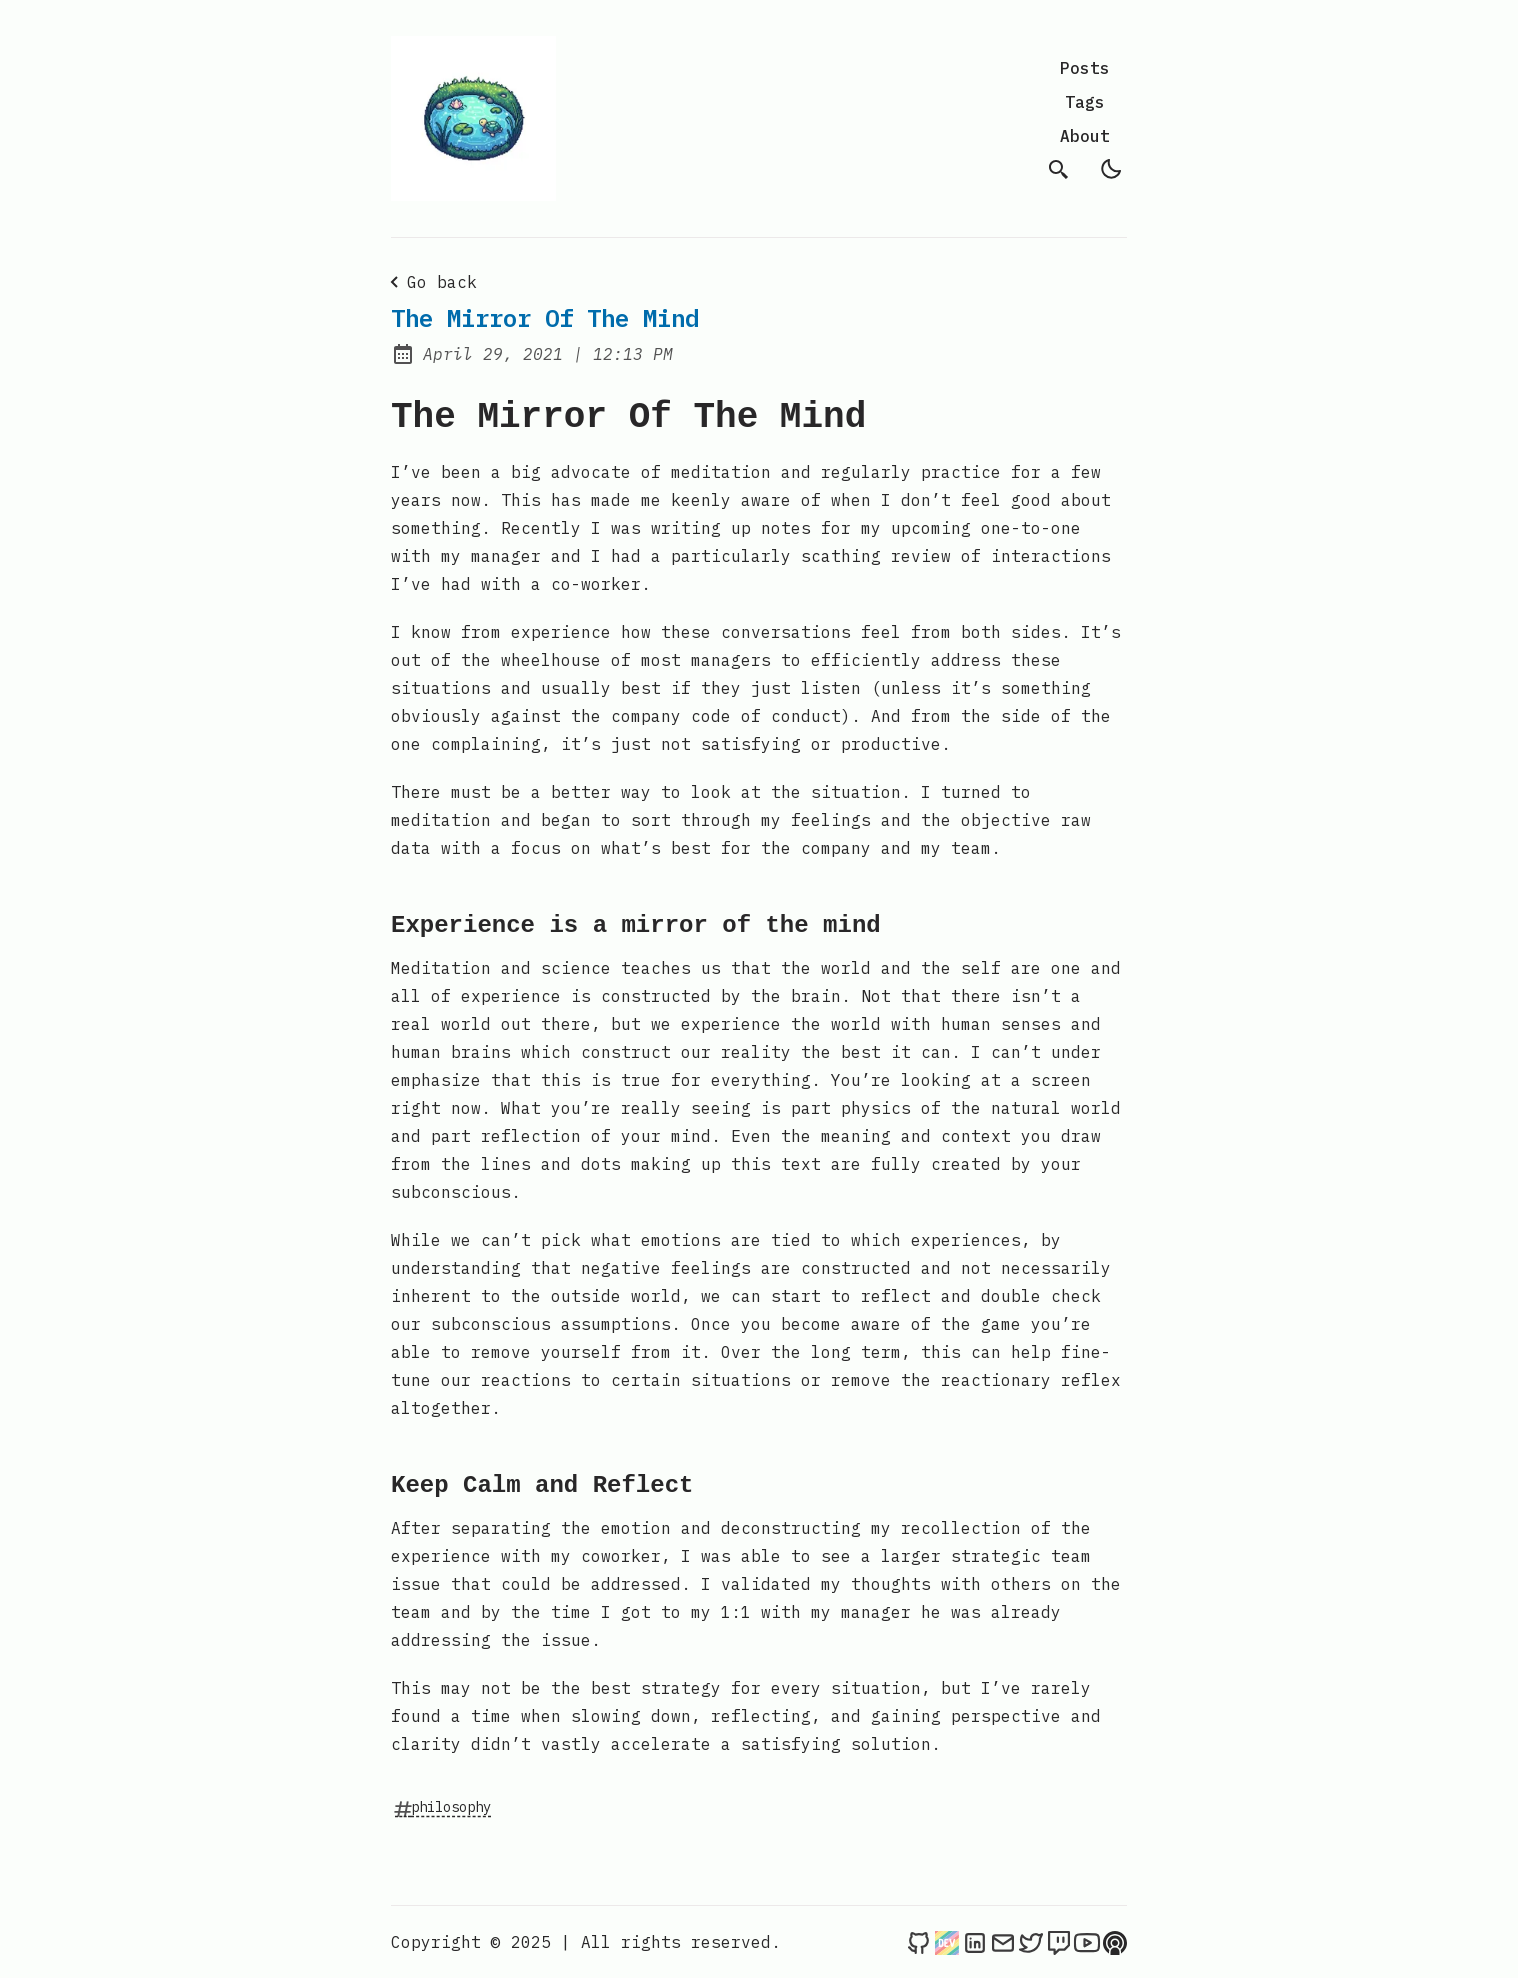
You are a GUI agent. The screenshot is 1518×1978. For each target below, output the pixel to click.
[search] (1059, 169)
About (1085, 136)
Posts (1085, 68)
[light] (1111, 169)
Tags (1085, 102)
